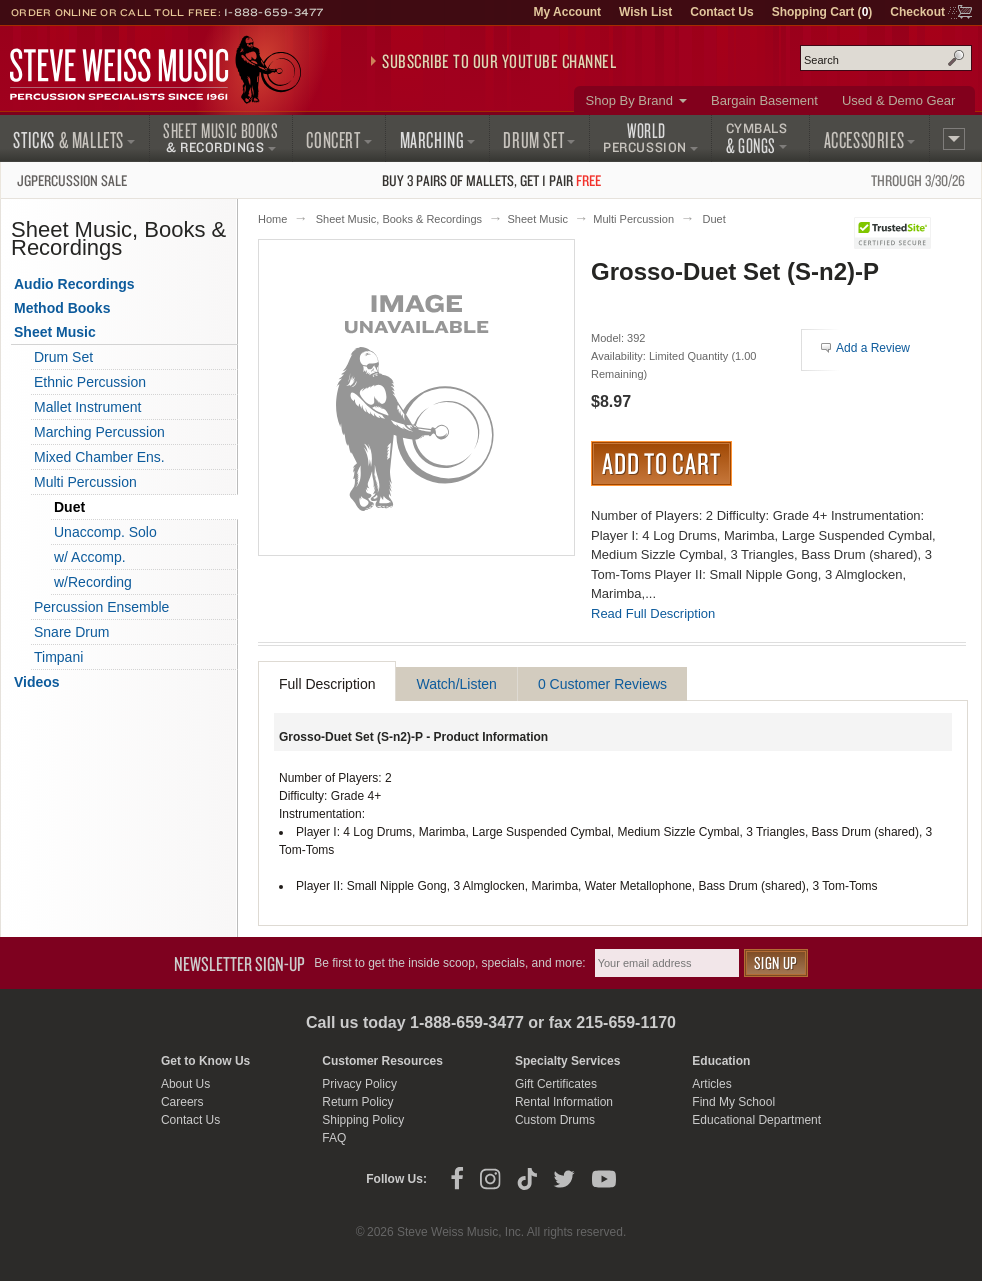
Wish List (645, 12)
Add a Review (873, 348)
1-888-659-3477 (274, 12)
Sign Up (776, 962)
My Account (567, 12)
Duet (713, 219)
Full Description (327, 684)
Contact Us (721, 12)
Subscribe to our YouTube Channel (499, 61)
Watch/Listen (456, 684)
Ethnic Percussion (90, 382)
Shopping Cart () (822, 12)
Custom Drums (555, 1120)
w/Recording (93, 582)
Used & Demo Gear (898, 100)
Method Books (62, 308)
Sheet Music (537, 219)
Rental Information (564, 1102)
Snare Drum (71, 632)
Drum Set (63, 357)
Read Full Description (653, 613)
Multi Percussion (633, 219)
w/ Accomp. (90, 557)
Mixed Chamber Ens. (99, 457)
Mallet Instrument (87, 407)
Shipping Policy (363, 1120)
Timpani (58, 657)
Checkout (917, 12)
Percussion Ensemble (101, 607)
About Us (185, 1084)
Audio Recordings (74, 284)
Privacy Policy (359, 1084)
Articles (711, 1084)
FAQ (334, 1138)
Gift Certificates (556, 1084)
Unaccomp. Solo (105, 532)
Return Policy (357, 1102)
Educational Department (756, 1120)
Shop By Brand (629, 100)
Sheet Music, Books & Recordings (399, 219)
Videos (37, 682)
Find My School (733, 1102)
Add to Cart (661, 463)
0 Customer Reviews (602, 684)
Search (956, 58)
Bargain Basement (764, 100)
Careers (182, 1102)
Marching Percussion (99, 432)
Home (272, 219)
